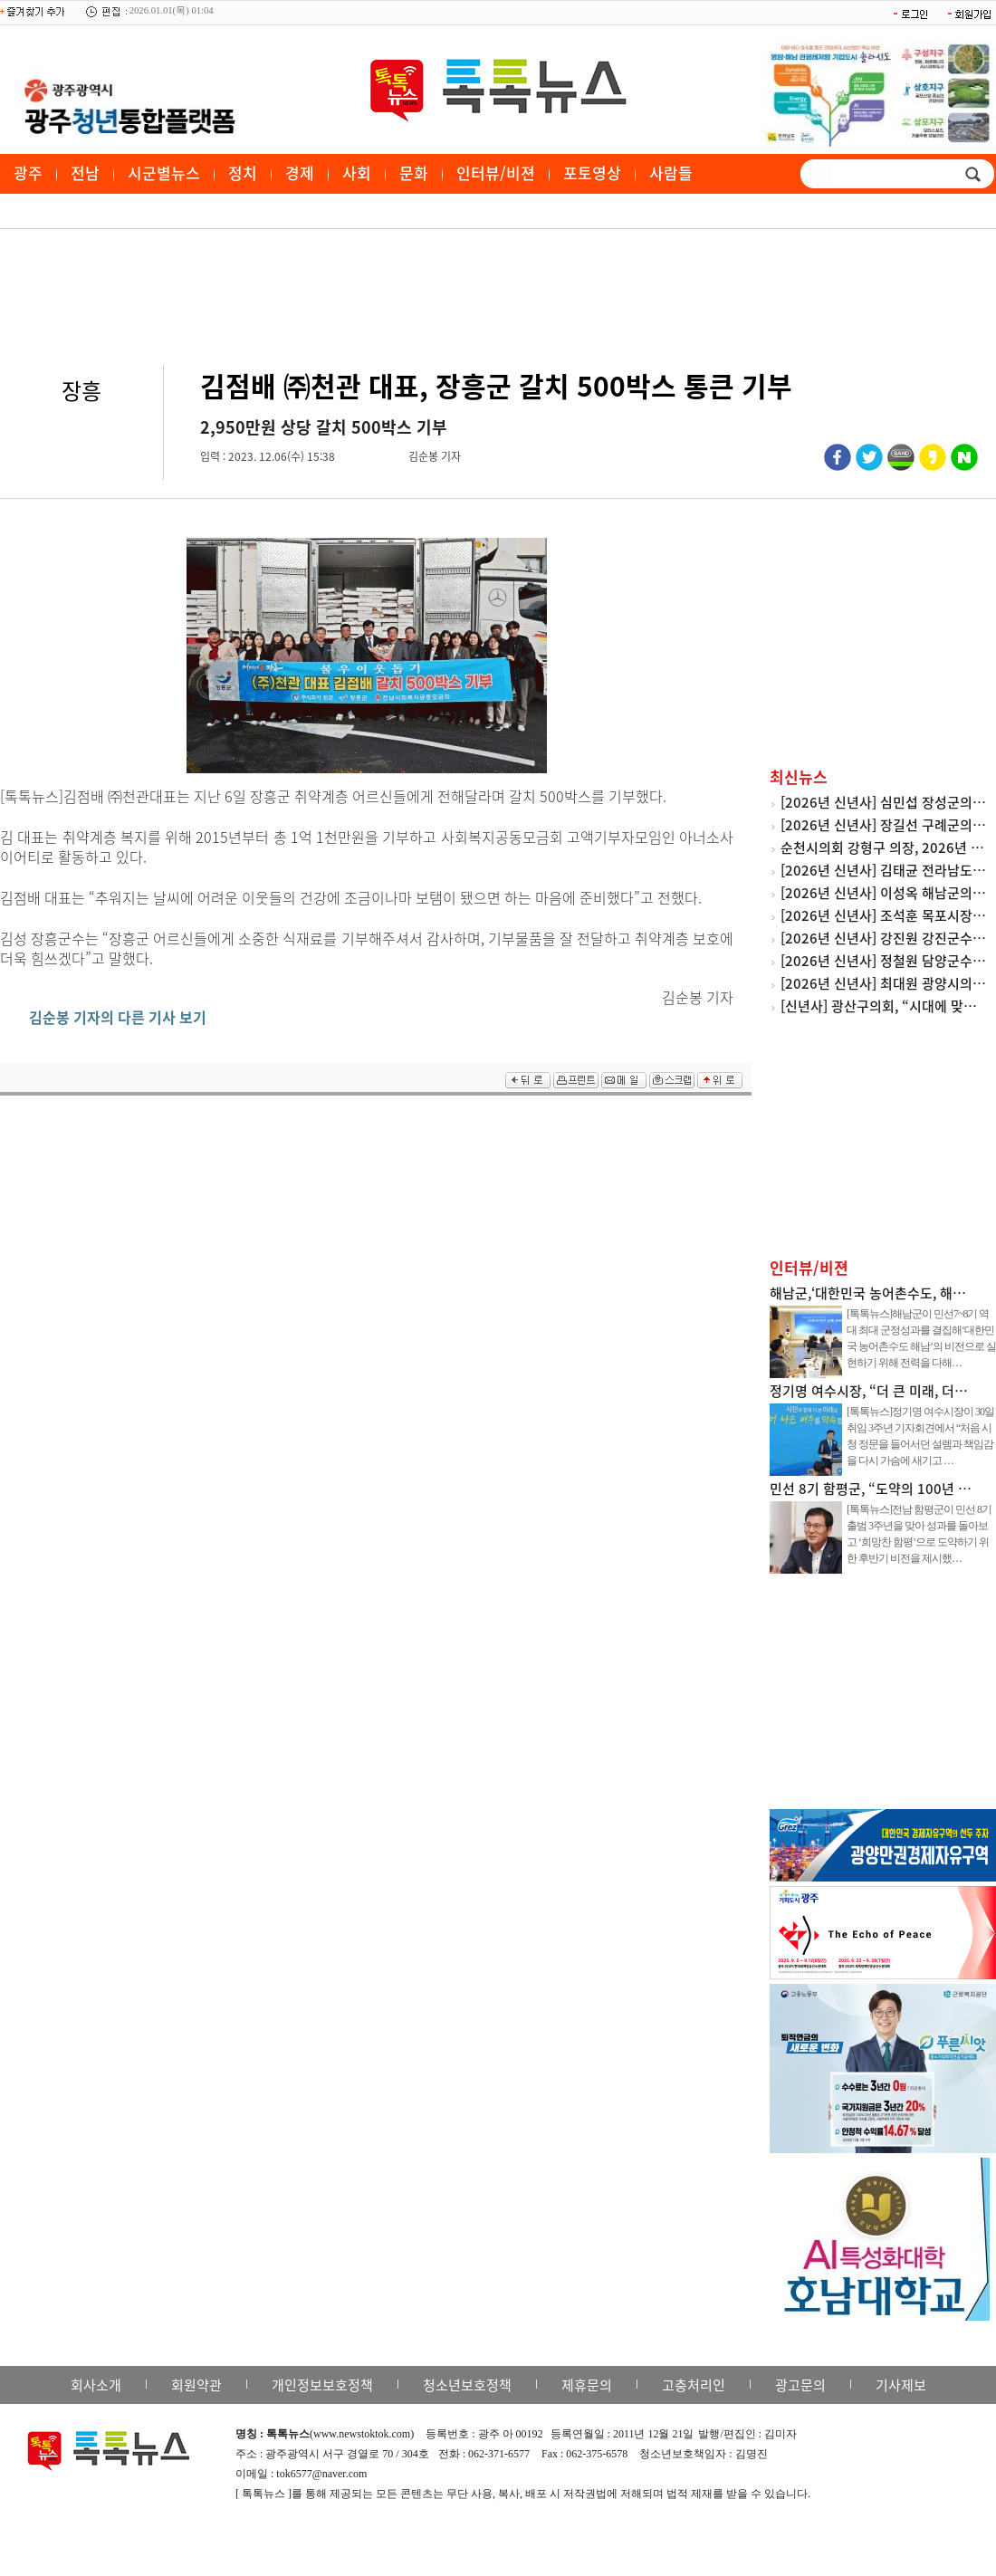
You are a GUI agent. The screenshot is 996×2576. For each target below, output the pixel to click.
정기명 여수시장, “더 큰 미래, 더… (869, 1391)
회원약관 (196, 2385)
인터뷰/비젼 (495, 172)
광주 (28, 172)
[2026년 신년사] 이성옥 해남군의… (883, 893)
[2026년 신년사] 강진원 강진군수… (883, 938)
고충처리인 (693, 2385)
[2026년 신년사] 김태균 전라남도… (883, 870)
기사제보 (901, 2385)
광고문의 (800, 2385)
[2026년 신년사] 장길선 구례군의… (883, 825)
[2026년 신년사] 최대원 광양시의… (883, 983)
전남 (85, 172)
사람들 (671, 172)
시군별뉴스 (164, 172)
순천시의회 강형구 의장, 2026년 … (882, 847)
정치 (242, 172)
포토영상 (592, 172)
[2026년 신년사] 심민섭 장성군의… (883, 802)
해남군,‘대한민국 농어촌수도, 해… (868, 1293)
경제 (299, 172)
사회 (356, 172)
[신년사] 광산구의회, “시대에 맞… (879, 1006)
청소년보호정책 (467, 2385)
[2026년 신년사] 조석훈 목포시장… (883, 915)
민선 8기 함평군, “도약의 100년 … (871, 1489)
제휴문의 (586, 2385)
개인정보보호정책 (322, 2385)
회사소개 (96, 2385)
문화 (413, 172)
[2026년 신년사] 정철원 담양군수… (883, 961)
